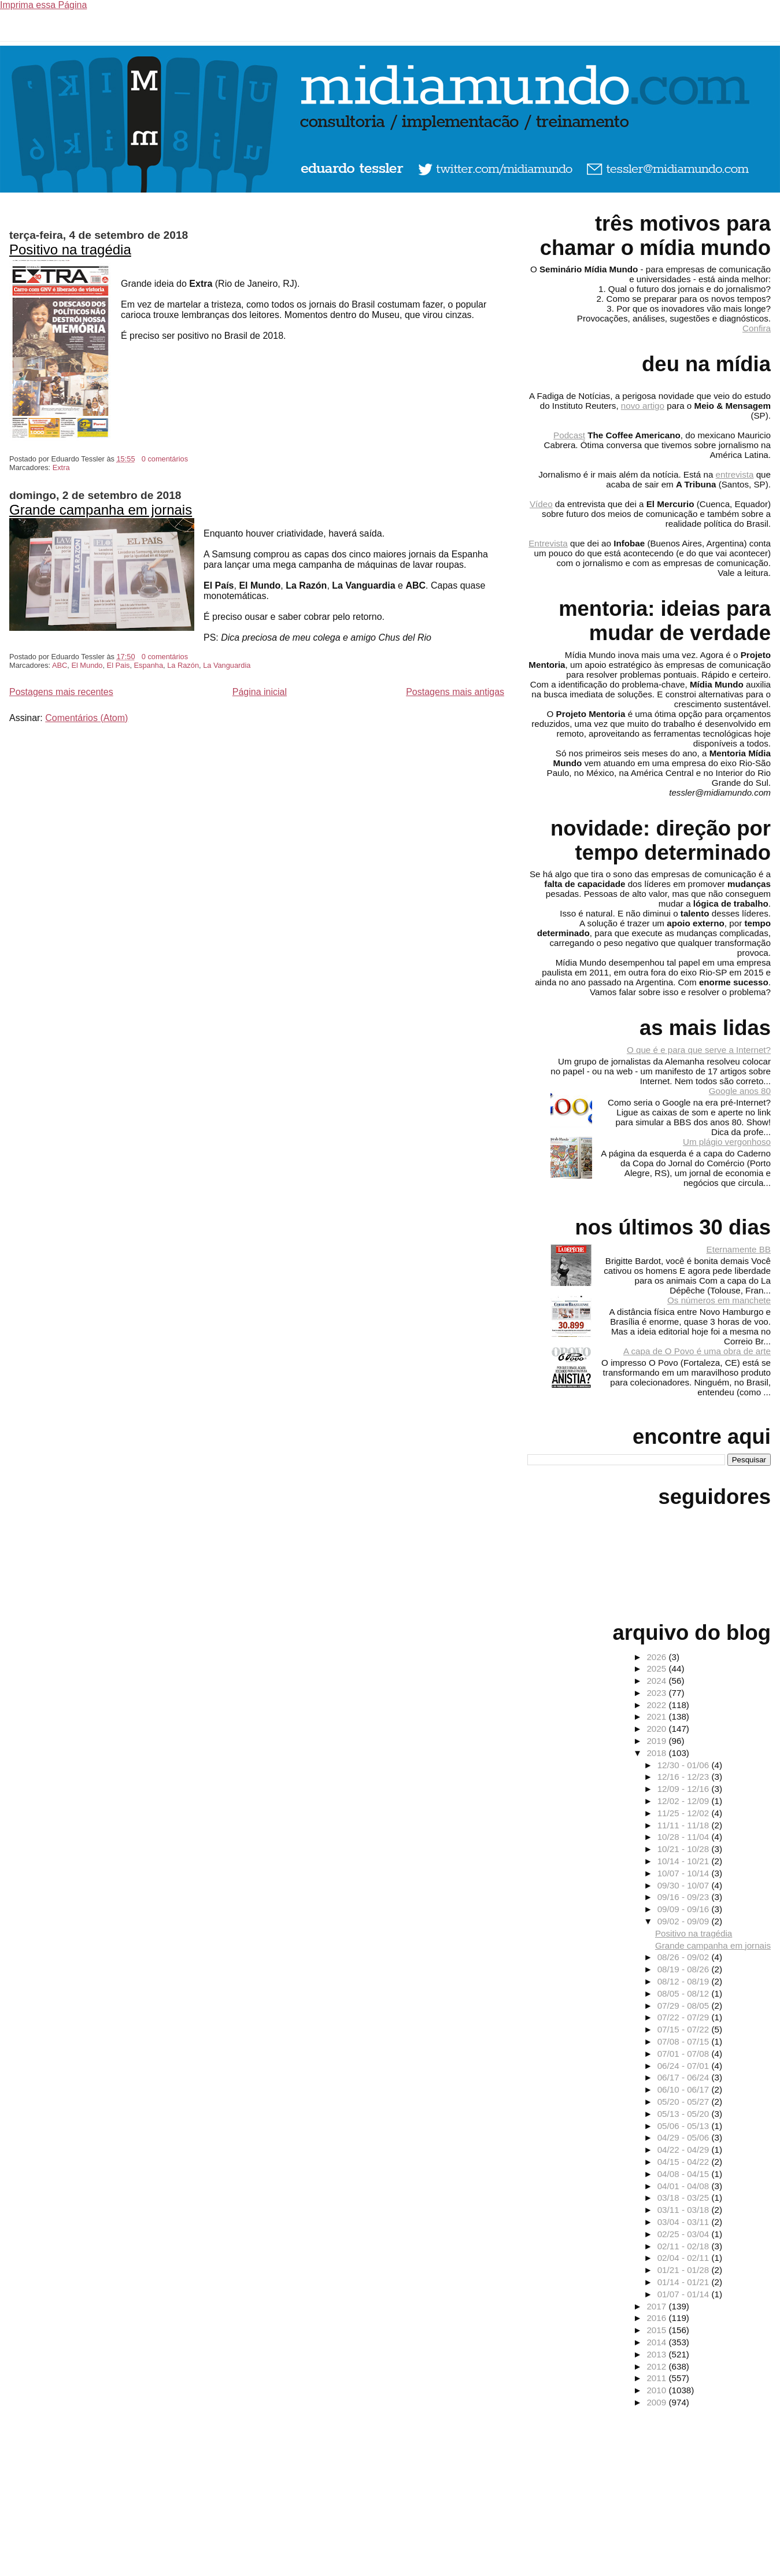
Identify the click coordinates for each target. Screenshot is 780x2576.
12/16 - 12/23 (684, 1777)
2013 (657, 2354)
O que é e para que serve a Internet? (699, 1050)
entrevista (735, 474)
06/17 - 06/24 (684, 2077)
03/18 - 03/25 (684, 2197)
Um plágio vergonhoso (727, 1142)
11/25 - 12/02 (684, 1813)
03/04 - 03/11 (684, 2222)
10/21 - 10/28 (684, 1849)
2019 (657, 1741)
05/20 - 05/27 (684, 2101)
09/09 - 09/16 (684, 1909)
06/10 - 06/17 (684, 2089)
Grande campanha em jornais (100, 510)
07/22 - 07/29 (684, 2017)
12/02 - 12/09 (684, 1801)
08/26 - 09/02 (684, 1957)
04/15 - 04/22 (684, 2162)
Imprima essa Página (43, 5)
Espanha (149, 665)
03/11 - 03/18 (684, 2210)
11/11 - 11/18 (684, 1825)
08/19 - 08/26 (684, 1969)
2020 (657, 1729)
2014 (657, 2342)
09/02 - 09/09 (684, 1921)
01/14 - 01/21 (684, 2282)
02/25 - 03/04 (684, 2234)
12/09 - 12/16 (684, 1789)
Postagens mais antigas (455, 692)
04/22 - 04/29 (684, 2149)
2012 (657, 2366)
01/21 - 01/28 (684, 2270)
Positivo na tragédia (70, 249)
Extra (61, 467)
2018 (657, 1753)
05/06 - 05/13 (684, 2126)
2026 (657, 1657)
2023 (657, 1693)
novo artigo (642, 406)
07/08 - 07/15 (684, 2041)
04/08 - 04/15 (684, 2174)
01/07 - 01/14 (684, 2294)
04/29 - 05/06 (684, 2137)
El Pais (118, 665)
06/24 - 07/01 (684, 2066)
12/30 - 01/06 (684, 1765)
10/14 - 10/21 (684, 1861)
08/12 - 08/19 (684, 1981)
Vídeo (541, 504)
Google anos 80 (740, 1091)
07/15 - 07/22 (684, 2029)
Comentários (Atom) (86, 718)
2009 (657, 2402)
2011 (657, 2378)
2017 (657, 2306)
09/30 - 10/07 (684, 1885)
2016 (657, 2318)
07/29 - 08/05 (684, 2005)
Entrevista (548, 543)
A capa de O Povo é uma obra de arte (697, 1351)
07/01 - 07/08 (684, 2053)
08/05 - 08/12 (684, 1993)
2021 (657, 1716)
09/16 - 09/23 (684, 1897)
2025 (657, 1668)
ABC (59, 665)
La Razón (183, 665)
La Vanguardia (226, 665)
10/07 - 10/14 (684, 1873)
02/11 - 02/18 (684, 2246)
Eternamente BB (739, 1249)
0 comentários (165, 458)
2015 (657, 2330)
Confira (756, 328)
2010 (657, 2390)
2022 (657, 1705)
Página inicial (259, 692)
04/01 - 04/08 (684, 2186)
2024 (657, 1681)
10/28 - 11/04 (684, 1837)
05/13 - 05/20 (684, 2114)
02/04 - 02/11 (684, 2258)
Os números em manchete (719, 1300)
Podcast (569, 435)
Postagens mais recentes (61, 692)
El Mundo (86, 665)
